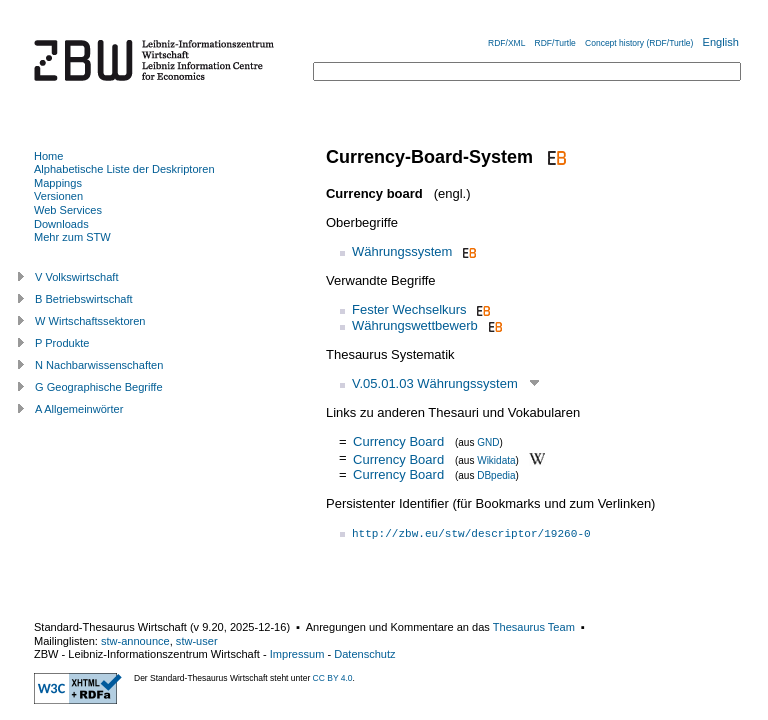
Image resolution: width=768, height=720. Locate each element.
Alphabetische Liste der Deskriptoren (124, 169)
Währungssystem (402, 251)
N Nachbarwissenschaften (99, 365)
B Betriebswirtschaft (84, 299)
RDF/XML (506, 43)
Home (48, 156)
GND (488, 442)
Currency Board (398, 441)
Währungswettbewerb (415, 325)
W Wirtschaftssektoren (90, 321)
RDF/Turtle (555, 43)
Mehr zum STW (72, 237)
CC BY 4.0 (333, 678)
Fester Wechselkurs (409, 309)
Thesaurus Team (534, 627)
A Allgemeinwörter (79, 409)
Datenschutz (364, 654)
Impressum (297, 654)
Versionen (58, 196)
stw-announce (135, 641)
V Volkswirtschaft (77, 277)
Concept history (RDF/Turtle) (639, 43)
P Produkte (62, 343)
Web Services (68, 210)
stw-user (197, 641)
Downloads (61, 224)
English (721, 42)
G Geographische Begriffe (99, 387)
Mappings (58, 183)
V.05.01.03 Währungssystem (435, 383)
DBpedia (496, 475)
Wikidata (496, 459)
